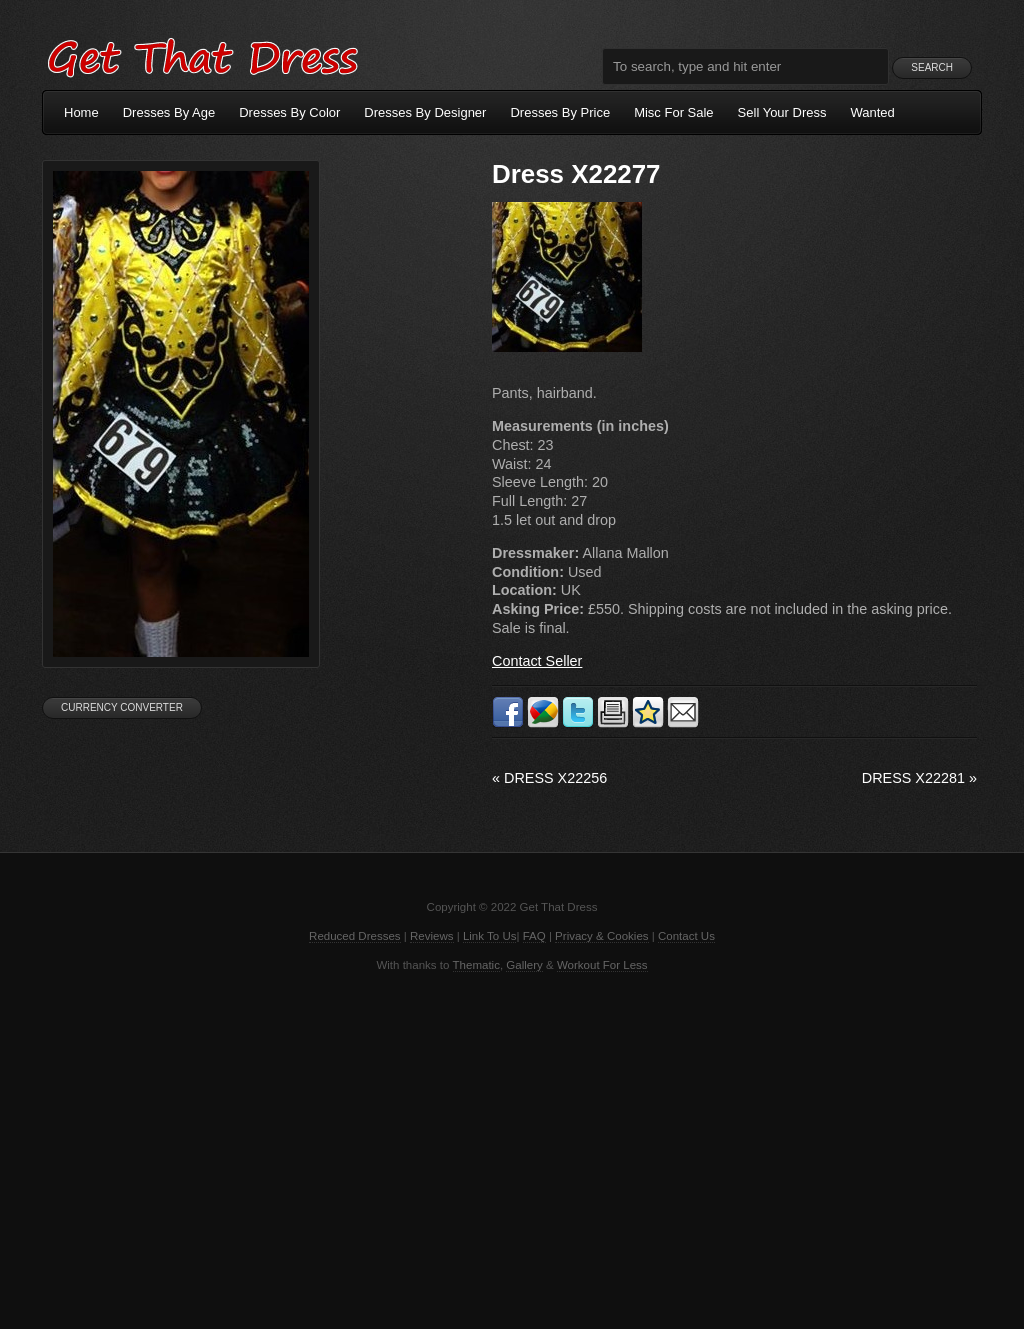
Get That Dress (202, 55)
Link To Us (490, 936)
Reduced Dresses (355, 936)
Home (81, 112)
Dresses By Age (169, 112)
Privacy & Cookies (601, 936)
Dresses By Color (289, 112)
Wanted (873, 112)
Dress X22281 (919, 778)
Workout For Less (602, 965)
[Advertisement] (512, 1149)
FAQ (534, 936)
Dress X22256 (549, 778)
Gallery (524, 965)
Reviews (432, 936)
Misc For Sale (673, 112)
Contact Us (686, 936)
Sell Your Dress (782, 112)
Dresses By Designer (425, 112)
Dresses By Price (560, 112)
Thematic (476, 965)
